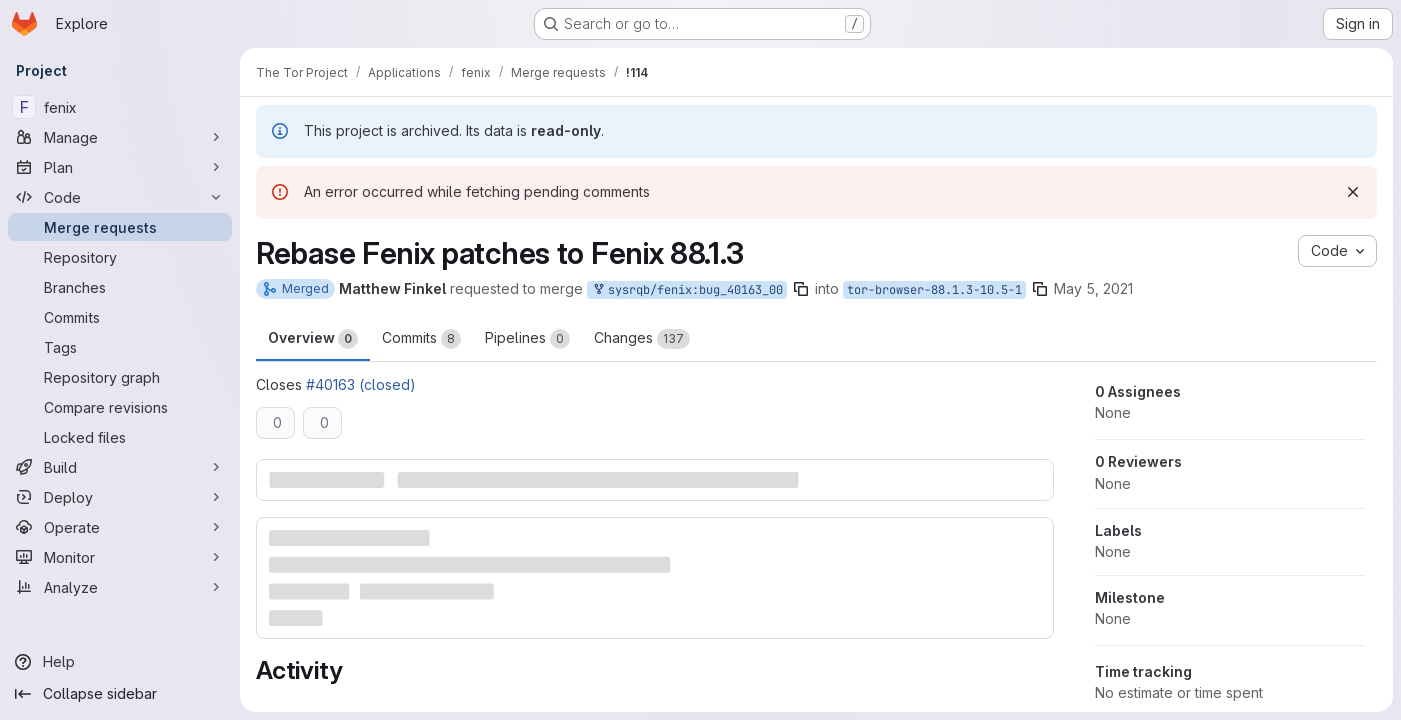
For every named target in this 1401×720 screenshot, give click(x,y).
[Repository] (120, 257)
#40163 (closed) (361, 384)
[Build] (120, 467)
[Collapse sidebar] (120, 694)
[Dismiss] (1353, 192)
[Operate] (120, 527)
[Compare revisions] (120, 407)
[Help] (120, 662)
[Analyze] (120, 587)
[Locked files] (120, 437)
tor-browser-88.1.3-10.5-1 (934, 290)
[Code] (120, 197)
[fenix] (120, 107)
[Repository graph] (120, 377)
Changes (642, 339)
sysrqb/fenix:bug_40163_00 (687, 290)
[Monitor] (120, 557)
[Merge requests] (120, 227)
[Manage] (120, 137)
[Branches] (120, 287)
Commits (421, 339)
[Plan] (120, 167)
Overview (313, 339)
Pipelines (527, 339)
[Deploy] (120, 497)
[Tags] (120, 347)
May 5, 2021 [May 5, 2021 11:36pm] (1093, 288)
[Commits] (120, 317)
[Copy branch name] (801, 289)
